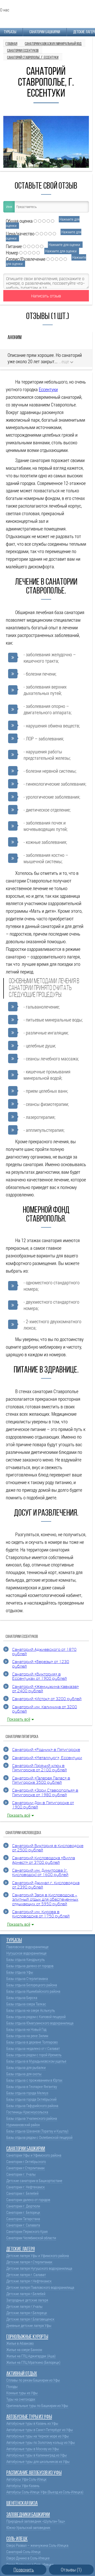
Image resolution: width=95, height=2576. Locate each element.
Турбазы (10, 32)
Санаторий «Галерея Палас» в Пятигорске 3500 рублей (41, 1780)
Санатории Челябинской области (31, 2237)
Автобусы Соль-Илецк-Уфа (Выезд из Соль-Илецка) (44, 2492)
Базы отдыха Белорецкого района (31, 1985)
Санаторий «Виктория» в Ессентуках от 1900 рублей (39, 1676)
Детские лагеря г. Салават (26, 2274)
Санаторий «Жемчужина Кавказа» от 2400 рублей (45, 1689)
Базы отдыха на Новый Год (26, 2029)
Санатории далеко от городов (28, 2199)
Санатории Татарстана (23, 2218)
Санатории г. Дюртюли (23, 2206)
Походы (12, 2386)
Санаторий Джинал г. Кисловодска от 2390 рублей (46, 1885)
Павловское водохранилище (27, 1946)
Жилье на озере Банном (24, 2349)
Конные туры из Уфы (22, 2392)
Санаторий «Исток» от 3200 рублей (47, 1699)
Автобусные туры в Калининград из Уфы (36, 2455)
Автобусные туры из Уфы (29, 2417)
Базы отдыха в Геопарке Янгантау (31, 2086)
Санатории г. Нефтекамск (25, 2187)
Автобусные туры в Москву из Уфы (32, 2448)
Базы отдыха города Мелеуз (27, 2093)
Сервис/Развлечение (25, 259)
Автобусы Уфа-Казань (23, 2485)
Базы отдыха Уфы (19, 1972)
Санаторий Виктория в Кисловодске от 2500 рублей (47, 1848)
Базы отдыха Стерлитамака (27, 1978)
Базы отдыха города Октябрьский (31, 2099)
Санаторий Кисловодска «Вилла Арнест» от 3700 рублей (43, 1860)
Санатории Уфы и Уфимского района (33, 2155)
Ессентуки (48, 389)
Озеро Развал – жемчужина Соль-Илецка (37, 2545)
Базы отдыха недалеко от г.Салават (33, 2048)
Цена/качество (20, 233)
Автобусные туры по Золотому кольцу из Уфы (40, 2442)
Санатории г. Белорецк (23, 2212)
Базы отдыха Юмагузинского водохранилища (39, 2023)
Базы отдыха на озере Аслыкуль (30, 2010)
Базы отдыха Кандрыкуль (25, 1959)
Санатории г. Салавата (23, 2225)
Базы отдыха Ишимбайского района (33, 1991)
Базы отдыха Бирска (21, 1997)
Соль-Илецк (17, 2539)
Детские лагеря (20, 2249)
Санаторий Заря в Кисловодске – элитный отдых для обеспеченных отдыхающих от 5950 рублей (45, 1899)
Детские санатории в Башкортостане (34, 2180)
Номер (12, 252)
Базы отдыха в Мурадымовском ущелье (36, 2061)
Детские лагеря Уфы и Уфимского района (37, 2255)
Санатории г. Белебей (22, 2193)
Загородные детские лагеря (27, 2300)
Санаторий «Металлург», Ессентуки (47, 1758)
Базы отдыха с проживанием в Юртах (34, 2080)
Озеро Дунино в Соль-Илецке (28, 2558)
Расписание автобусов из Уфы (34, 2473)
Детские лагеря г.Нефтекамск (29, 2281)
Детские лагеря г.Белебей (25, 2293)
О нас (4, 10)
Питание (14, 246)
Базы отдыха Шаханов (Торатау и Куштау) (37, 2131)
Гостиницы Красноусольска (27, 2112)
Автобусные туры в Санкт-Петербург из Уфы (39, 2429)
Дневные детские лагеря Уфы (28, 2325)
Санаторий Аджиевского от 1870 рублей (44, 1652)
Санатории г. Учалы (21, 2174)
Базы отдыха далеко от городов (29, 1965)
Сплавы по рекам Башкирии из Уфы (33, 2380)
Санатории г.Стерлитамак (25, 2168)
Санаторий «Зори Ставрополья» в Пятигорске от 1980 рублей (45, 1792)
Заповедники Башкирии (28, 2515)
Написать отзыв (46, 296)
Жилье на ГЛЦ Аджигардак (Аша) (30, 2356)
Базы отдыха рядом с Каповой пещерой (36, 2016)
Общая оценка (19, 221)
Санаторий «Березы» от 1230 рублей (40, 1664)
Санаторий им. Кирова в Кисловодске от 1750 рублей (41, 1914)
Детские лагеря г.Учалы (24, 2306)
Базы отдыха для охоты (24, 2073)
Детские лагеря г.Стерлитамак (29, 2262)
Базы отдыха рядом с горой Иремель (34, 2054)
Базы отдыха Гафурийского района (32, 2105)
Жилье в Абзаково (20, 2343)
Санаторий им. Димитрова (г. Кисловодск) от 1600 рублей (40, 1872)
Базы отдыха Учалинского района (31, 2118)
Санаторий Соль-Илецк (23, 2551)
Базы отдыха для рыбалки (26, 2067)
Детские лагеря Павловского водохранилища (40, 2287)
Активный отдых (21, 2373)
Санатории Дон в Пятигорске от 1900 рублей (43, 1805)
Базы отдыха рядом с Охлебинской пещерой (39, 2137)
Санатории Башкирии (44, 32)
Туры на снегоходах (20, 2399)
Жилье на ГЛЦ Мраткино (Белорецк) (33, 2362)
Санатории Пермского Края (27, 2231)
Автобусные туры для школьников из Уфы (38, 2461)
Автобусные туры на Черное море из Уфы (37, 2436)
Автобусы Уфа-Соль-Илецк (26, 2479)
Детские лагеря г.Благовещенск (30, 2319)
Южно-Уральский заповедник (28, 2527)
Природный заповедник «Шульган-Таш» (35, 2521)
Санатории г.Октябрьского (26, 2161)
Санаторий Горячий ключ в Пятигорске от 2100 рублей (39, 1768)
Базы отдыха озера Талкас (26, 2004)
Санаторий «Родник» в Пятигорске (46, 1750)
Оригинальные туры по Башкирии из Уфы (37, 2405)
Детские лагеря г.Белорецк (26, 2312)
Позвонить (23, 2569)
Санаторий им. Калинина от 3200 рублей (44, 1709)
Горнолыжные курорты (27, 2337)
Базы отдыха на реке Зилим (27, 2035)
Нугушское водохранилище (26, 1953)
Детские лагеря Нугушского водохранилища (39, 2268)
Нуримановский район (23, 2124)
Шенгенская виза (22, 2503)
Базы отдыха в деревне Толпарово (32, 2042)
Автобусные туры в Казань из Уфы (32, 2423)
